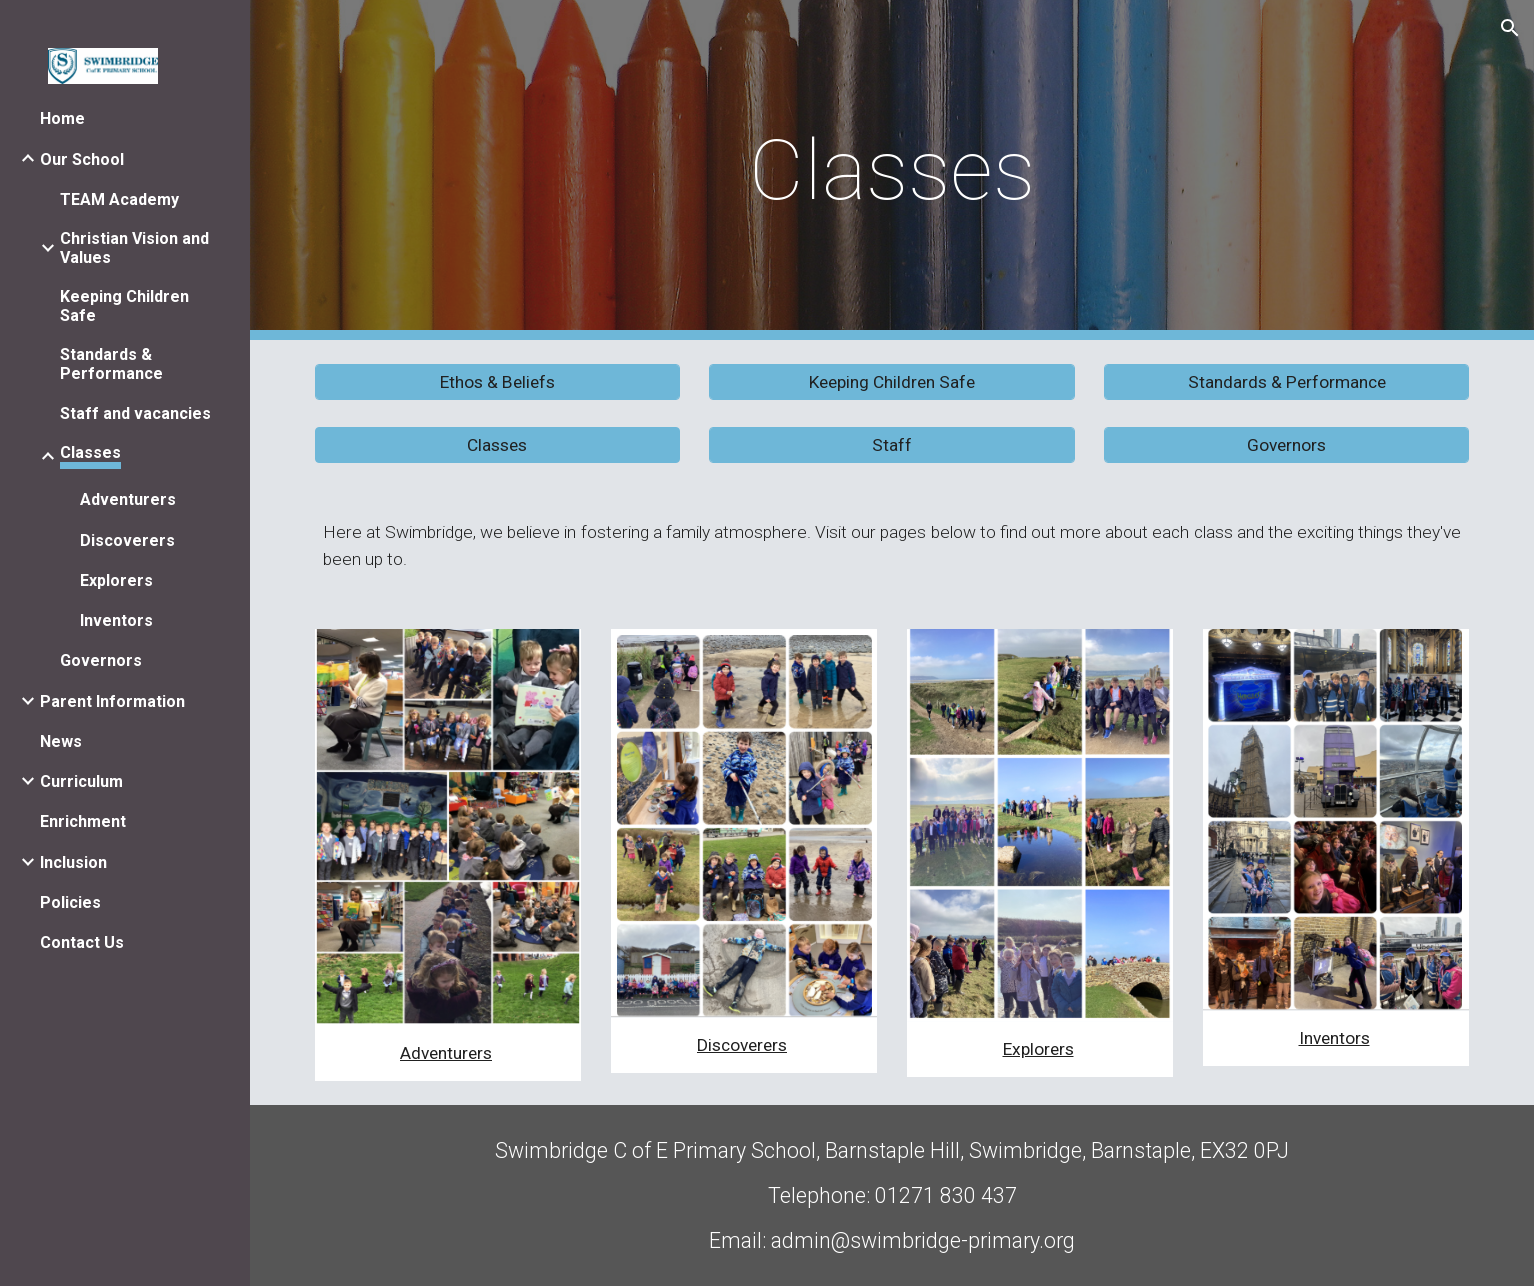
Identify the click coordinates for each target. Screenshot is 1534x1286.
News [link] (61, 741)
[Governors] (1286, 445)
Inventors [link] (116, 620)
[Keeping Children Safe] (891, 382)
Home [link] (62, 118)
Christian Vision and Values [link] (134, 248)
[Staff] (891, 445)
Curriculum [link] (81, 781)
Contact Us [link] (82, 942)
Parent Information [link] (112, 701)
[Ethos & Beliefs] (497, 382)
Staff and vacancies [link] (135, 413)
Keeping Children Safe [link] (124, 306)
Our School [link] (82, 159)
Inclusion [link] (73, 862)
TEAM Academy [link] (119, 199)
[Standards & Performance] (1286, 382)
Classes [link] (90, 452)
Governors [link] (101, 660)
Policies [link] (70, 902)
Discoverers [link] (127, 540)
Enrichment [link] (83, 821)
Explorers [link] (116, 580)
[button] (1510, 28)
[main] (892, 170)
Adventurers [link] (128, 499)
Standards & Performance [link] (111, 364)
